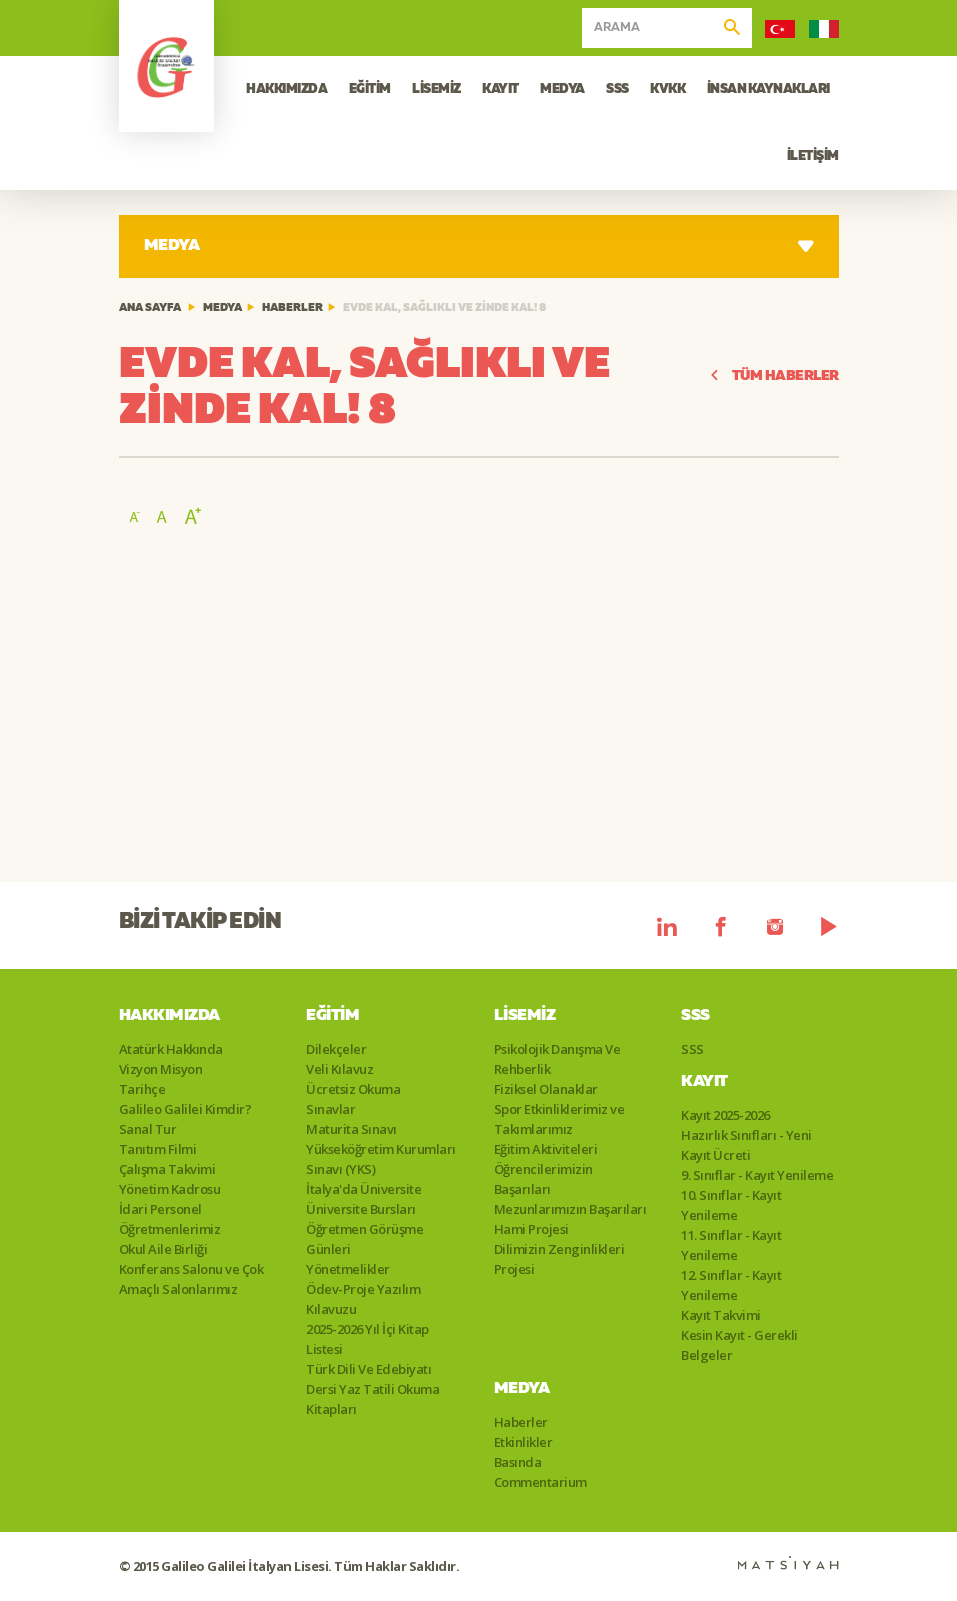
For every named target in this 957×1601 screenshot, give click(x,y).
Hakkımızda (169, 1016)
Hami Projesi (531, 1229)
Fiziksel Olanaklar (546, 1089)
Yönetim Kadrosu (170, 1189)
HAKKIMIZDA (286, 89)
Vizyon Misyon (161, 1069)
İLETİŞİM (813, 156)
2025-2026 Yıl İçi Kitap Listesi (367, 1339)
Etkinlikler (523, 1442)
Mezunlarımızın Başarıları (570, 1209)
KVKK (667, 89)
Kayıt (704, 1082)
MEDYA (562, 89)
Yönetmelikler (348, 1269)
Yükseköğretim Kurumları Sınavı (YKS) (381, 1159)
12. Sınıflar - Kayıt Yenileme (731, 1285)
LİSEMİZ (436, 89)
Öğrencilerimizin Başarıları (543, 1179)
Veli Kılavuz (339, 1069)
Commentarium (540, 1482)
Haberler (292, 308)
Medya (222, 308)
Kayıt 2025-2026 (725, 1115)
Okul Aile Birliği (163, 1249)
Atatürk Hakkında (171, 1049)
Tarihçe (142, 1089)
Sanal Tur (148, 1129)
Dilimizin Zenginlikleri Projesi (559, 1259)
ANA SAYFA (150, 308)
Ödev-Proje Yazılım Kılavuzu (363, 1299)
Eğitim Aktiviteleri (546, 1149)
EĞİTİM (370, 89)
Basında (518, 1462)
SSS (617, 89)
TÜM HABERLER (774, 376)
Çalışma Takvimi (167, 1169)
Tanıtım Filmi (158, 1149)
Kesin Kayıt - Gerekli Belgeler (739, 1345)
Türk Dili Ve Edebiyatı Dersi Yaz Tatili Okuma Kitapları (372, 1389)
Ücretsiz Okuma (353, 1089)
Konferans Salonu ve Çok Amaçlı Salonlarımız (191, 1279)
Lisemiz (525, 1016)
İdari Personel (160, 1209)
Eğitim (332, 1016)
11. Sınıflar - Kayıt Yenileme (731, 1245)
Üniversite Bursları (361, 1209)
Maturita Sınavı (351, 1129)
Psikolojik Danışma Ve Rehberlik (557, 1059)
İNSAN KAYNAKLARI (768, 89)
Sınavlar (330, 1109)
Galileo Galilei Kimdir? (185, 1109)
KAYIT (500, 89)
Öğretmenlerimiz (170, 1229)
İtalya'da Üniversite (363, 1189)
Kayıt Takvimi (721, 1315)
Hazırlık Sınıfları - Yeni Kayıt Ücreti (746, 1145)
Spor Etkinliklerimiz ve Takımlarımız (559, 1119)
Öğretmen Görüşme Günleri (364, 1239)
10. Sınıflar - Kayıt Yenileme (731, 1205)
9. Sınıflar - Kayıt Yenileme (757, 1175)
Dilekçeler (336, 1049)
